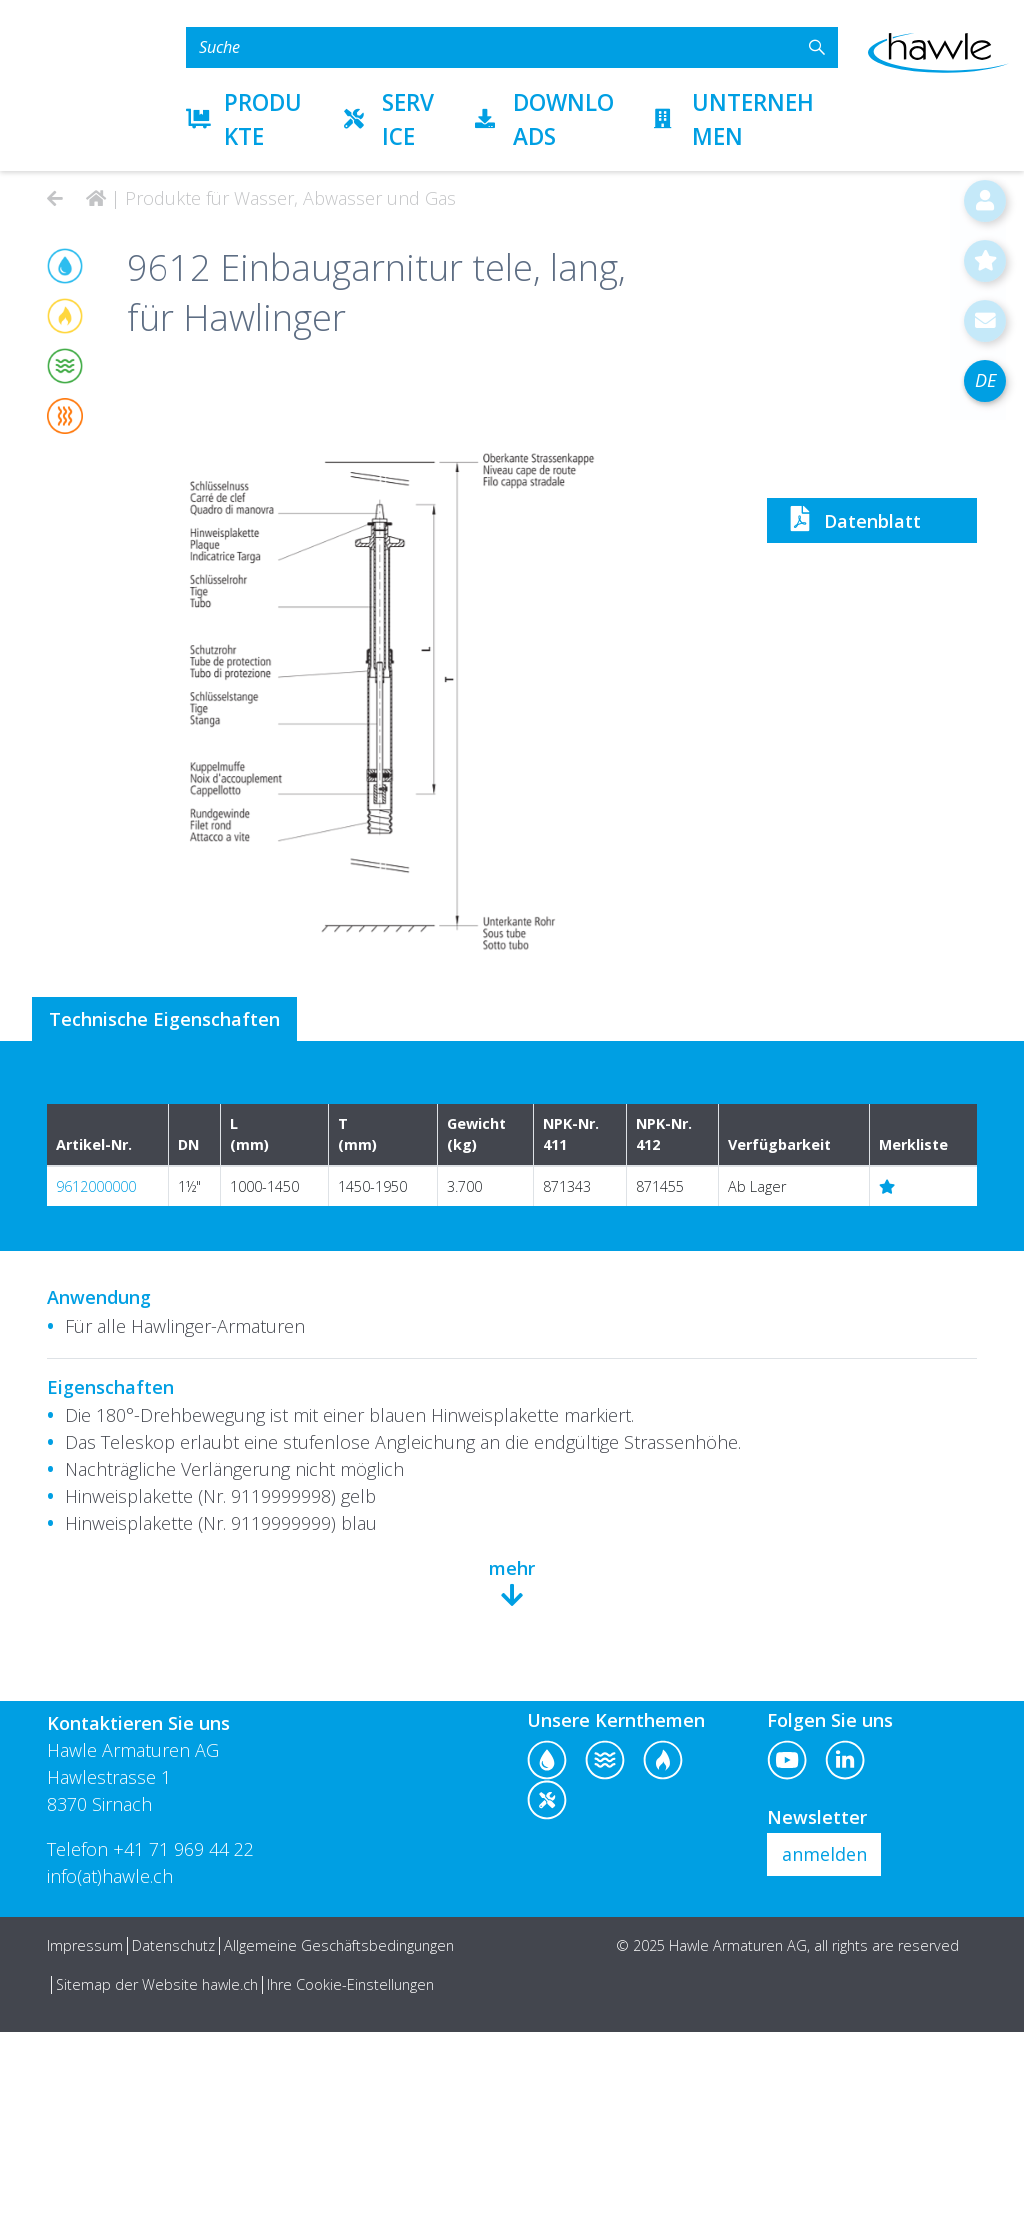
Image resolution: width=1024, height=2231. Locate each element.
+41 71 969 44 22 (183, 2048)
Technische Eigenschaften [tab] (165, 1218)
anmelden (824, 2053)
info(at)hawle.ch (110, 2075)
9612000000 (96, 1385)
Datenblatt (851, 1118)
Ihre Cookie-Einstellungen (350, 2183)
